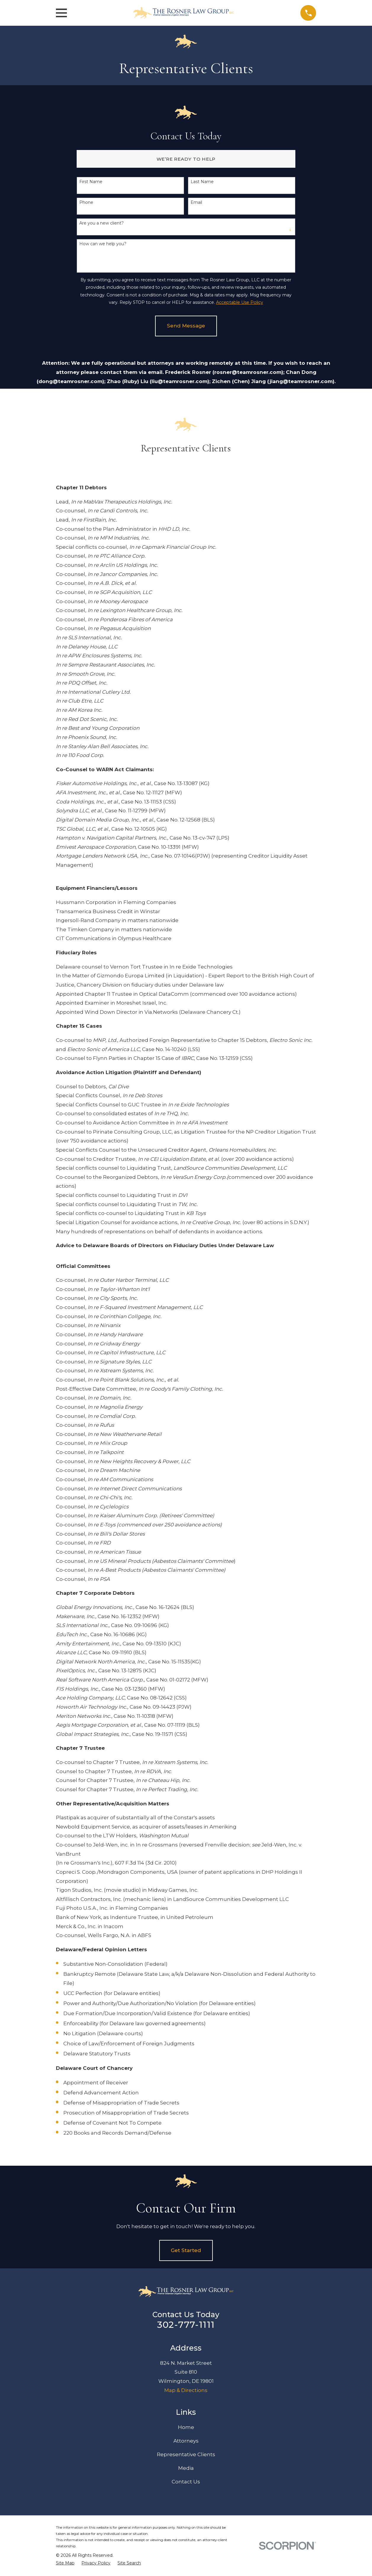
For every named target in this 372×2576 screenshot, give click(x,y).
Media (186, 2468)
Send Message (186, 326)
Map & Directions (185, 2390)
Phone (86, 202)
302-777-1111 (186, 2324)
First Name (90, 181)
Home (186, 2427)
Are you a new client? (101, 223)
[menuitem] (65, 2563)
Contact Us (186, 2482)
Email (196, 202)
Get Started (186, 2250)
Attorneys (186, 2441)
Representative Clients (186, 2454)
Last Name (202, 181)
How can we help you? (102, 243)
